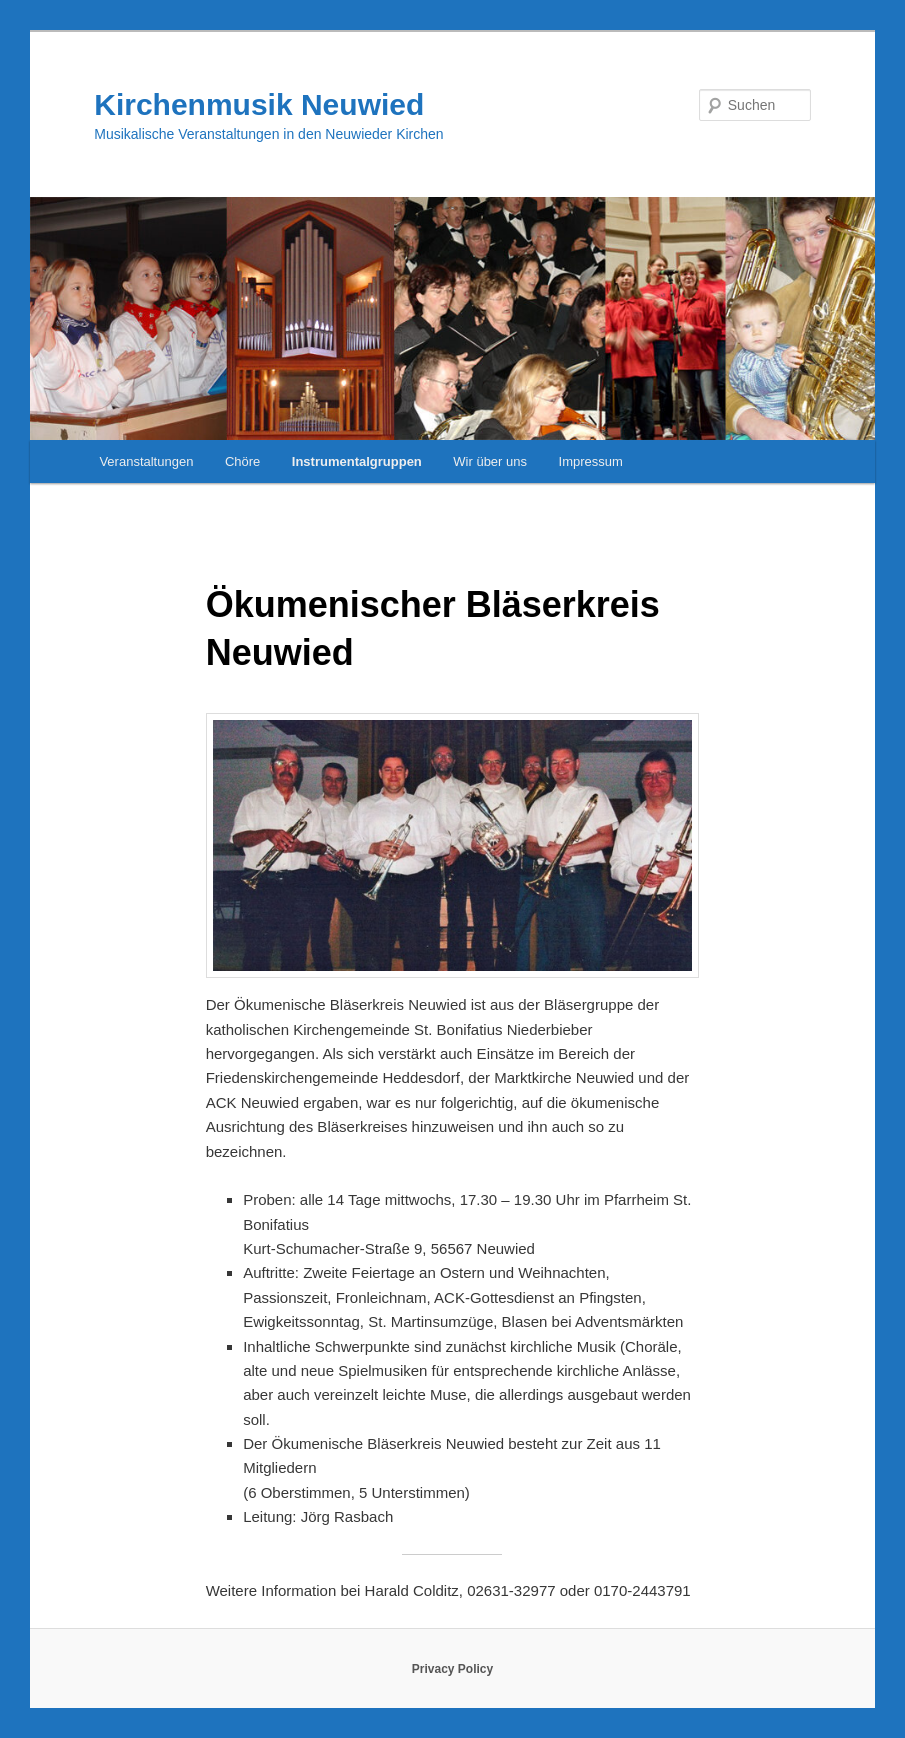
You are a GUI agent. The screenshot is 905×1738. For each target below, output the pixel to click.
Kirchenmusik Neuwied (259, 104)
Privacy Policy (452, 1669)
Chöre (242, 461)
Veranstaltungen (146, 461)
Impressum (591, 461)
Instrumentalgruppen (357, 461)
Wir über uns (490, 461)
